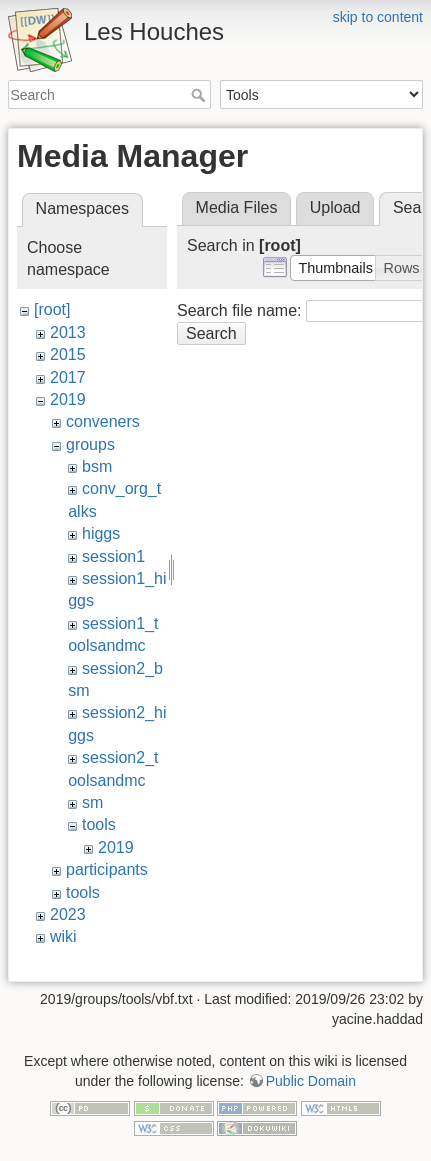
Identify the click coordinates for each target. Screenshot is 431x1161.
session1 (113, 556)
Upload (335, 207)
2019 (68, 399)
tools (99, 824)
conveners (103, 421)
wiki (63, 936)
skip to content (378, 17)
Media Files (237, 207)
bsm (97, 466)
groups (90, 444)
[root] (52, 309)
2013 (68, 332)
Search (200, 95)
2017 (68, 377)
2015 (68, 354)
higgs (101, 533)
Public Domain (311, 1081)
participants (107, 869)
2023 (68, 914)
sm (92, 802)
